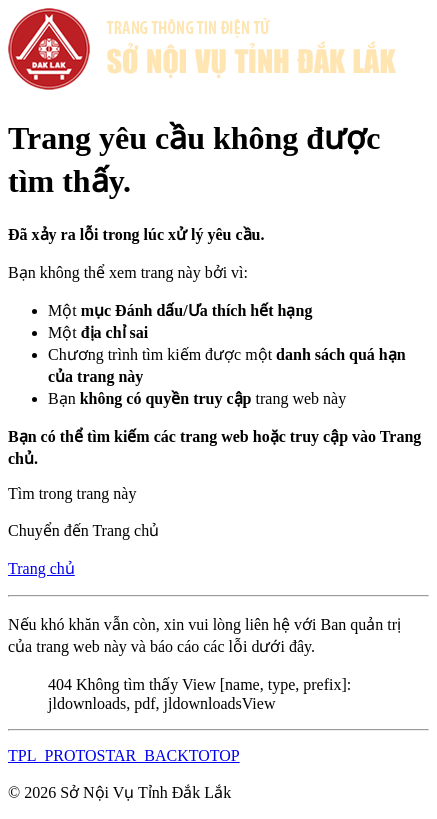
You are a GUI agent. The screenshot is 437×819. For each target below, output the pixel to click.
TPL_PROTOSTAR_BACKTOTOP (124, 755)
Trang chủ (41, 568)
